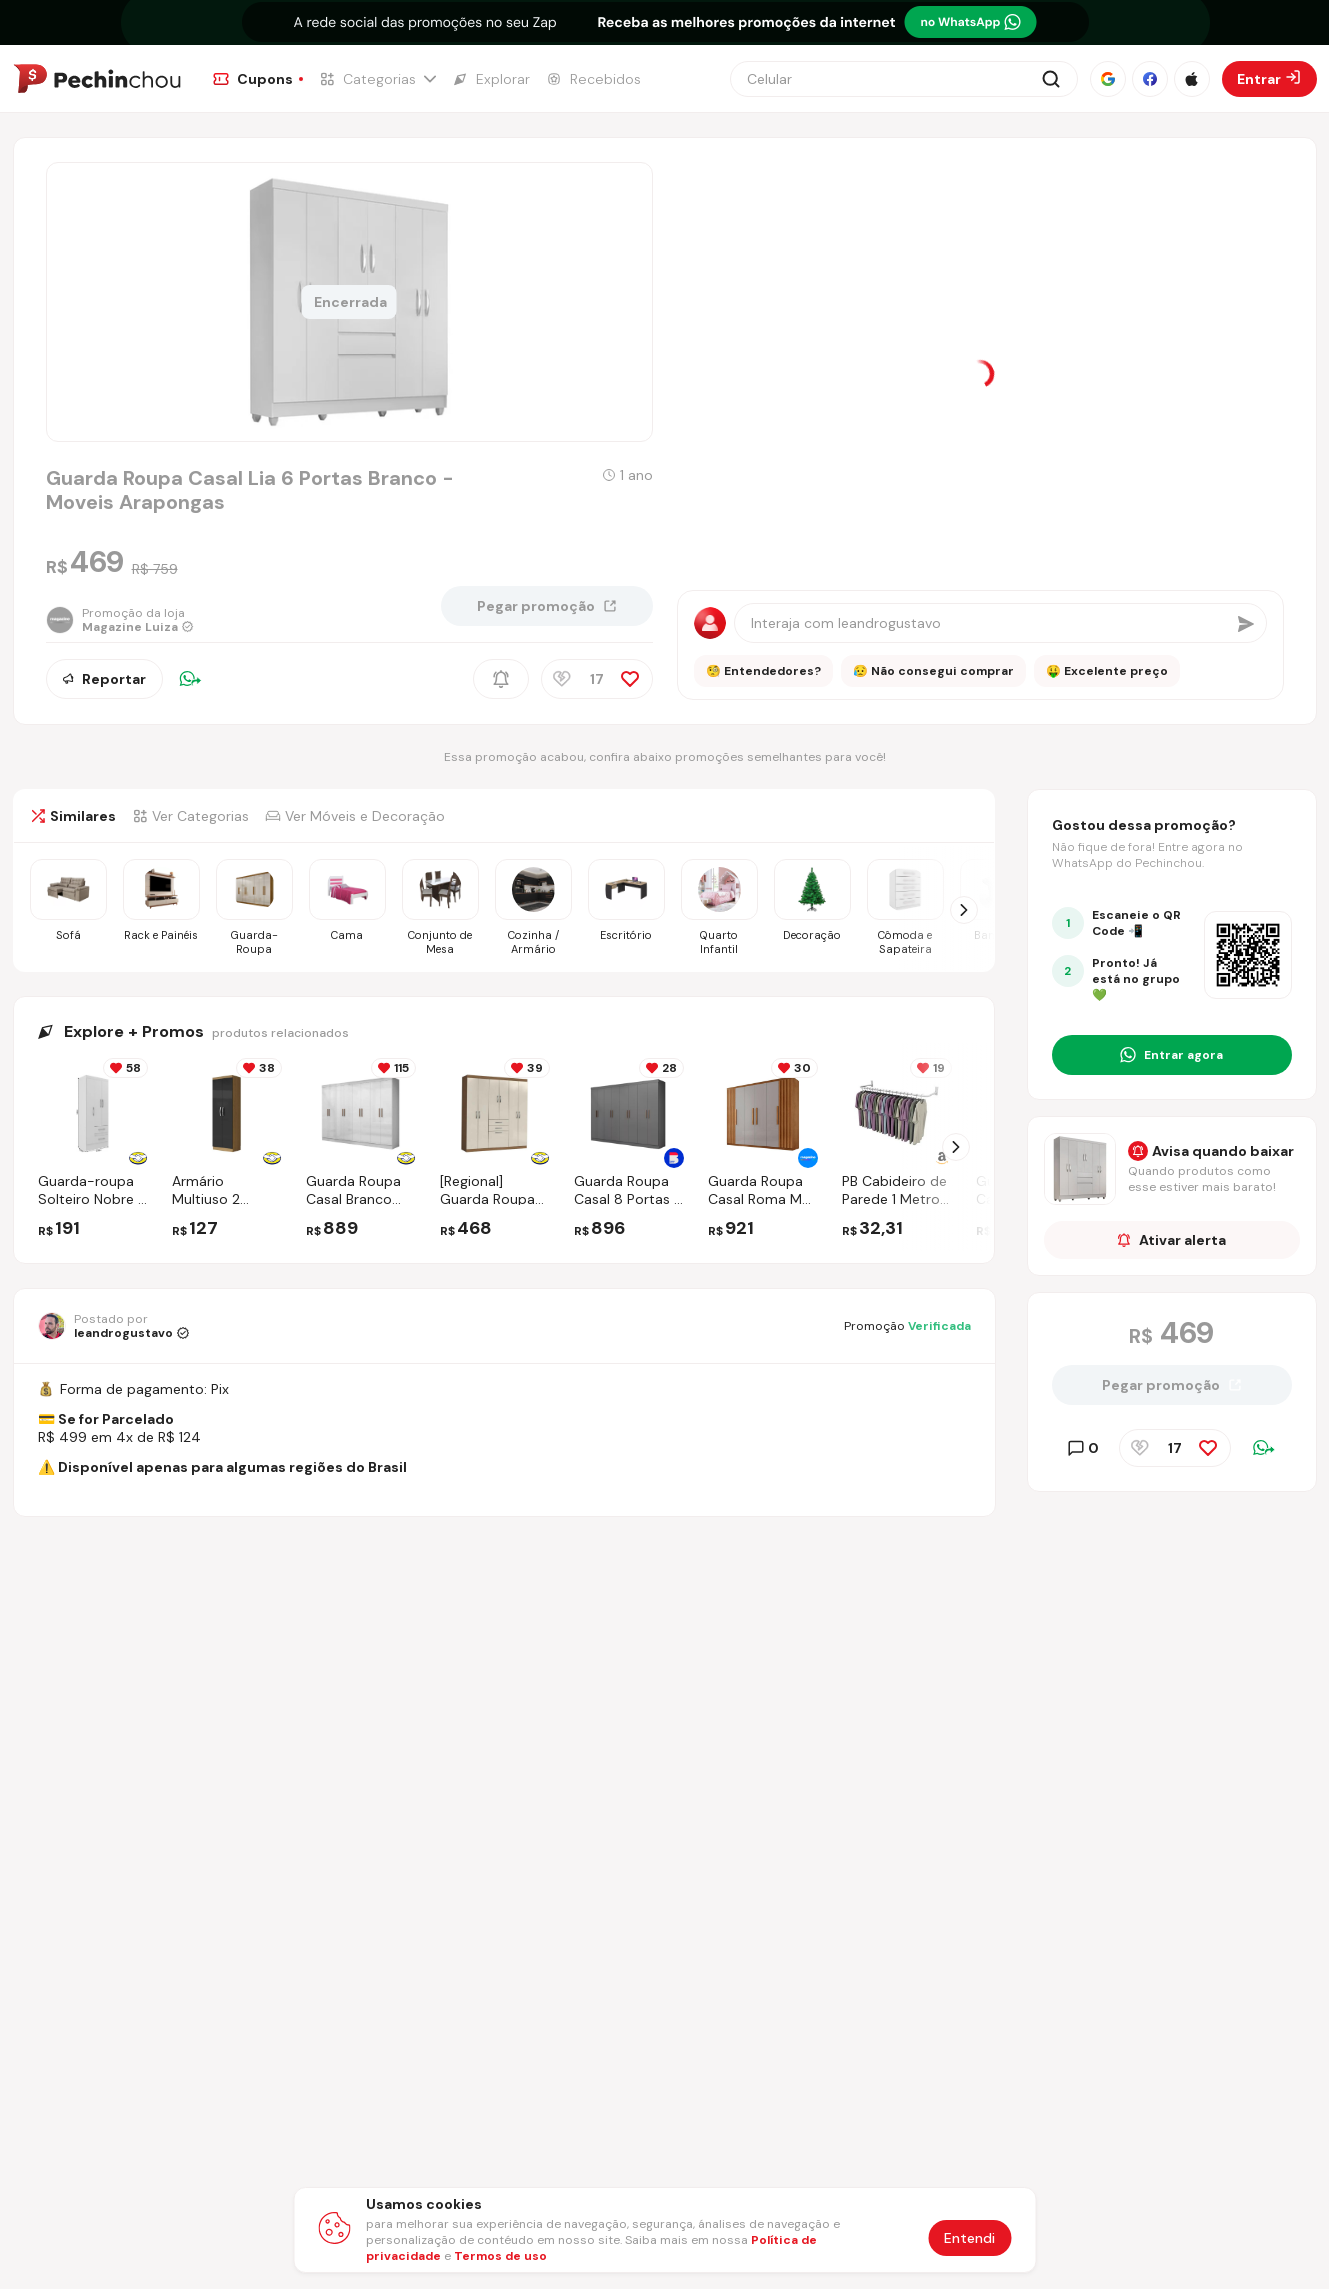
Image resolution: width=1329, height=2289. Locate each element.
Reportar (104, 679)
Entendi (969, 2238)
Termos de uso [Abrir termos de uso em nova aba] (500, 2256)
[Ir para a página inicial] (97, 79)
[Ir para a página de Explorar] (491, 79)
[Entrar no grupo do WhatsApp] (1172, 1055)
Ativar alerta (1171, 1240)
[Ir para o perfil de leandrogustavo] (113, 1326)
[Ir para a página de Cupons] (258, 79)
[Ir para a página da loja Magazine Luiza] (120, 620)
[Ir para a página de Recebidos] (593, 79)
